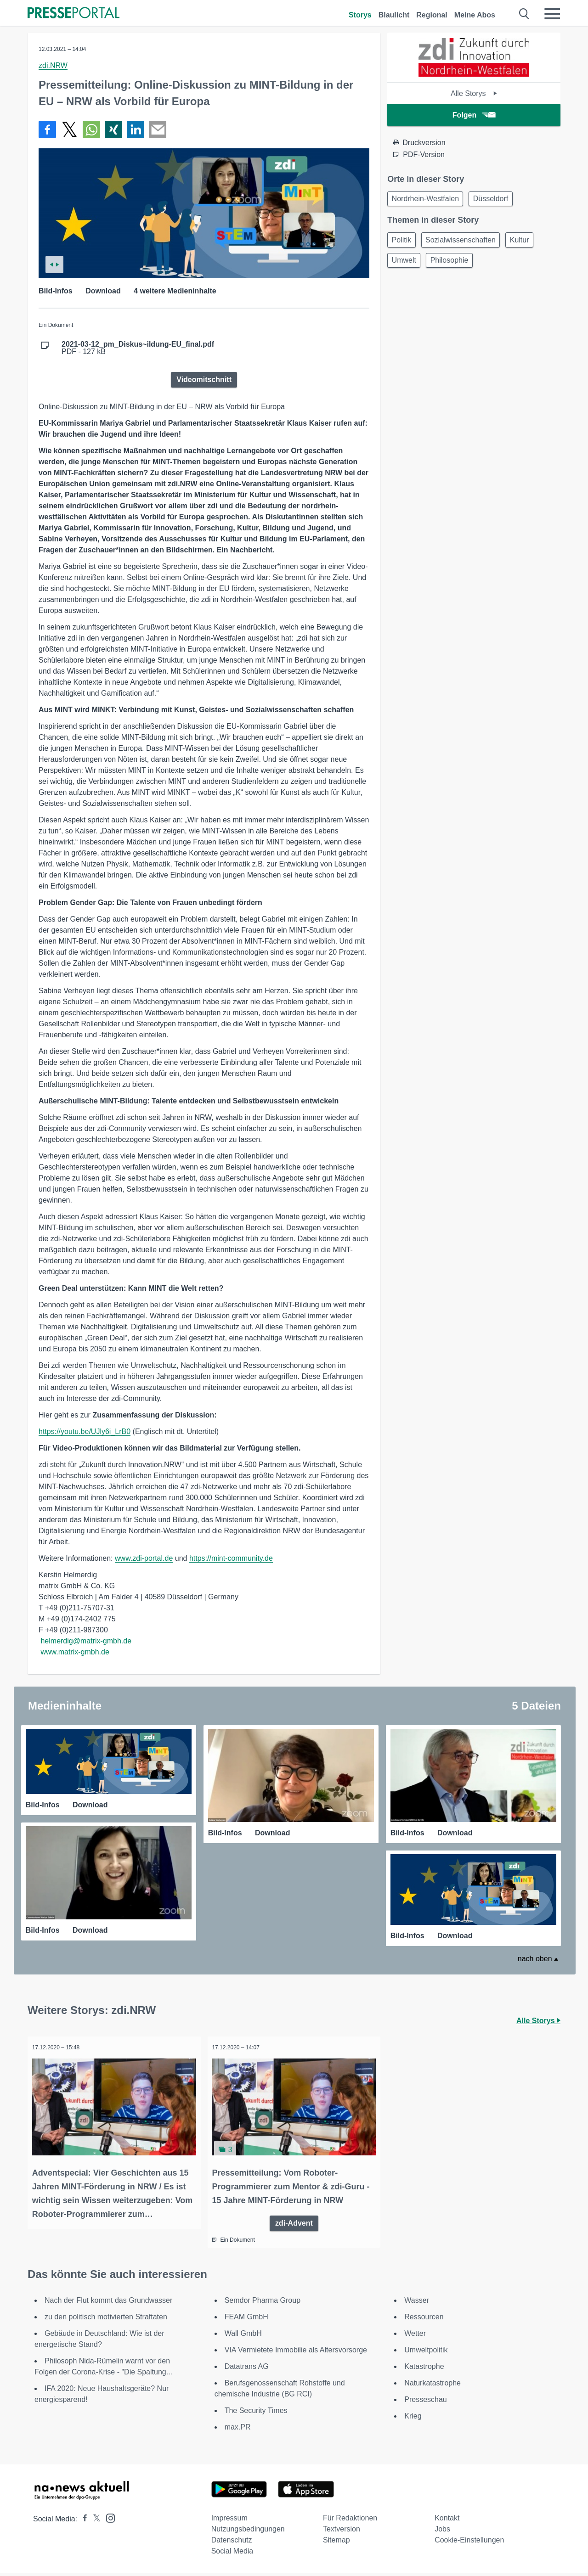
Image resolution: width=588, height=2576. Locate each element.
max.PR (238, 2430)
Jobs (442, 2532)
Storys (360, 15)
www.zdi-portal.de (144, 1558)
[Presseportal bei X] (94, 2521)
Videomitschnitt (204, 379)
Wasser (416, 2303)
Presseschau (425, 2402)
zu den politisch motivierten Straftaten (106, 2319)
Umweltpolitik (425, 2353)
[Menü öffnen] (552, 13)
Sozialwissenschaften (465, 242)
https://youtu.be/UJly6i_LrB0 (84, 1431)
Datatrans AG (247, 2369)
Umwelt (405, 264)
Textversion (341, 2532)
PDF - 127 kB (138, 348)
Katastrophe (424, 2369)
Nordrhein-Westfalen (426, 199)
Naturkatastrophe (432, 2386)
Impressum (229, 2521)
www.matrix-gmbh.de (74, 1652)
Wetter (415, 2336)
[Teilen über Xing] (113, 129)
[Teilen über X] (69, 129)
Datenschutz (231, 2543)
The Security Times (256, 2413)
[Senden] (157, 129)
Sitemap (336, 2543)
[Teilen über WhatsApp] (91, 129)
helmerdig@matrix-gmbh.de (85, 1641)
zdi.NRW (53, 65)
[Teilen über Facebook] (47, 129)
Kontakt (447, 2521)
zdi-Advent (294, 2225)
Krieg (412, 2419)
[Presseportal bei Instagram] (108, 2520)
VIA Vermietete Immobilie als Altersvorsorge (296, 2353)
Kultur (527, 242)
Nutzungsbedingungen (248, 2532)
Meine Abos (474, 15)
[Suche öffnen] (524, 13)
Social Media (232, 2554)
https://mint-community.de (231, 1558)
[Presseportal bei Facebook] (82, 2521)
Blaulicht (394, 15)
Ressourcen (423, 2319)
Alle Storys (474, 93)
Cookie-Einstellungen (469, 2543)
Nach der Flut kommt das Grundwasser (108, 2303)
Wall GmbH (243, 2336)
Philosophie (454, 264)
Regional (431, 15)
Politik (403, 242)
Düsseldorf (495, 199)
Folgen (473, 115)
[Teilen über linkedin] (135, 129)
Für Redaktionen (350, 2521)
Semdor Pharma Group (262, 2303)
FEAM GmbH (246, 2319)
